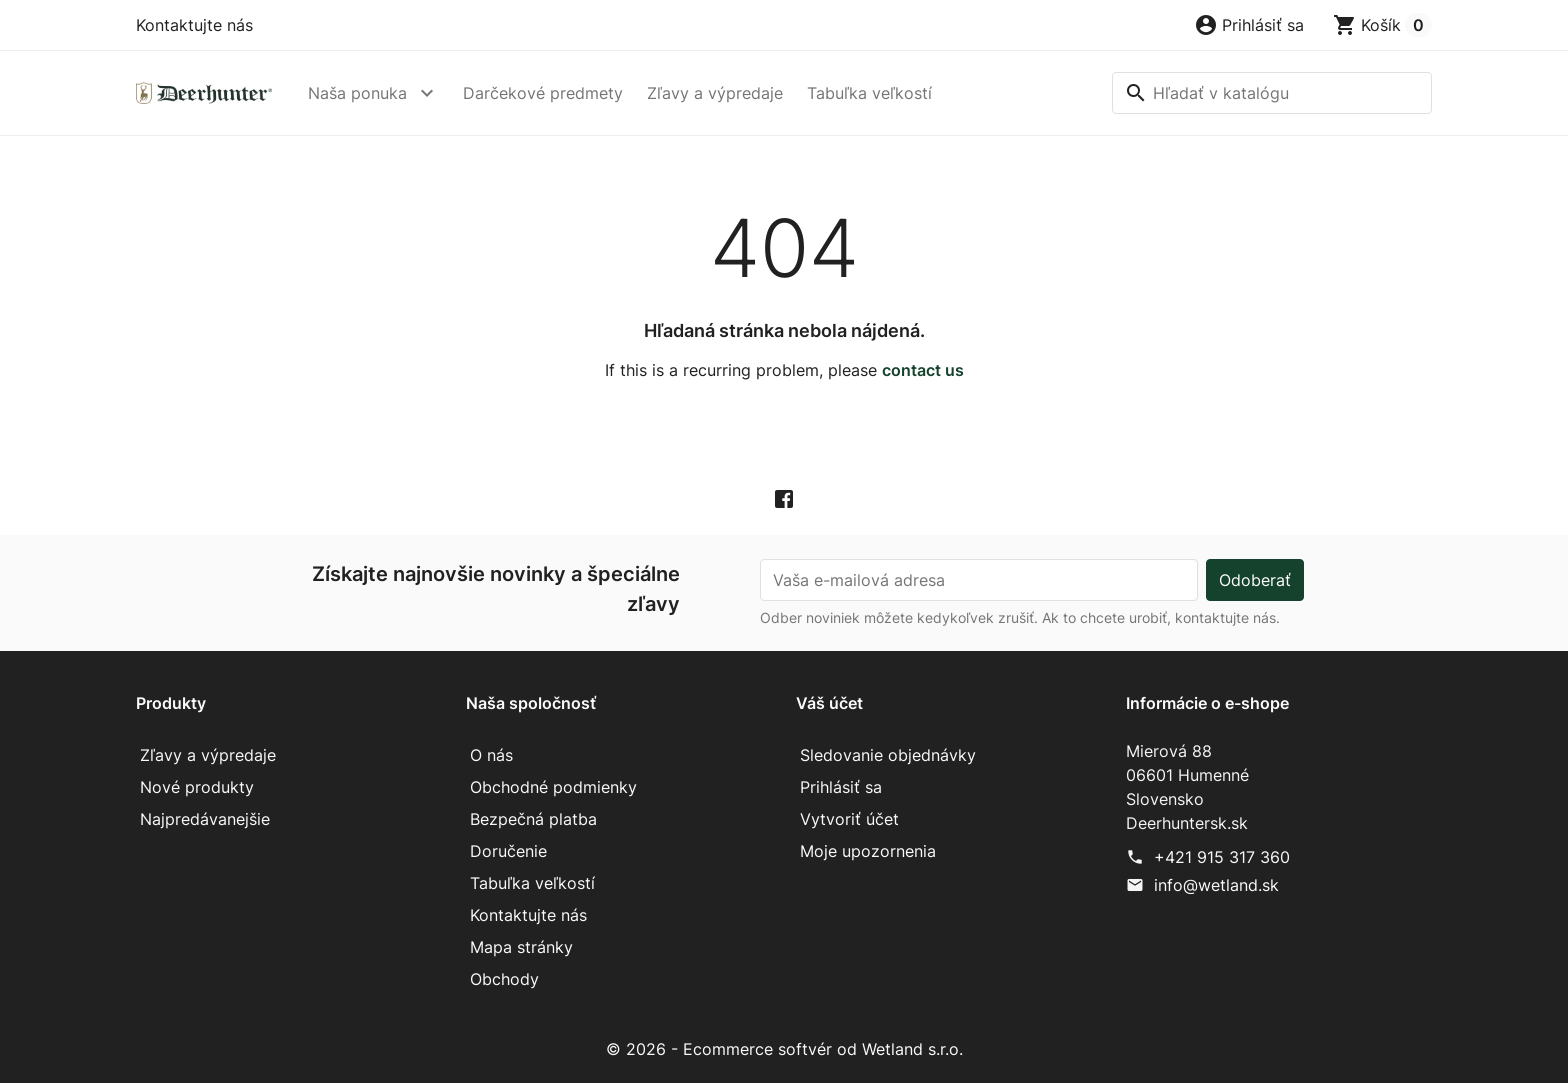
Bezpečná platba (533, 819)
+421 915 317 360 (1222, 857)
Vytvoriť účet (849, 819)
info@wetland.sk (1216, 885)
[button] (1249, 25)
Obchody (504, 979)
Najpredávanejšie (205, 819)
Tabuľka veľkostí (869, 93)
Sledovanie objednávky (888, 755)
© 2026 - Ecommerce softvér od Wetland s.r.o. (784, 1049)
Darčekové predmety (543, 93)
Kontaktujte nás (194, 25)
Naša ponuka (357, 93)
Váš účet (829, 703)
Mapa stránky (521, 947)
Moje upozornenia (868, 851)
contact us (923, 370)
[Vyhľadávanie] (1272, 93)
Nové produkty (197, 787)
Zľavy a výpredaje (715, 93)
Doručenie (508, 851)
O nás (491, 755)
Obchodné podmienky (553, 787)
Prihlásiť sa (841, 787)
